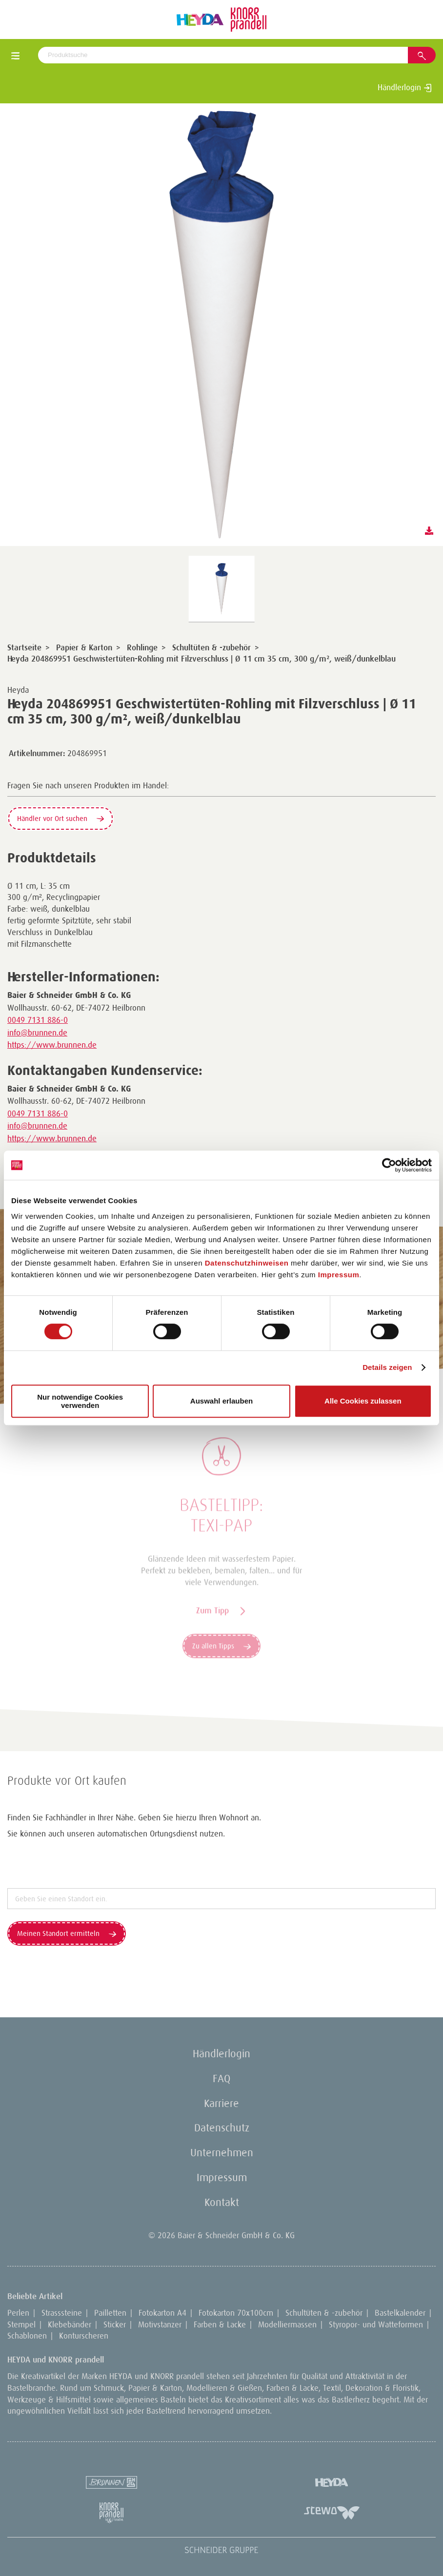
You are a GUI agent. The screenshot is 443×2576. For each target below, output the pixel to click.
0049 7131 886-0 (37, 1020)
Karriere (221, 2103)
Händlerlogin (405, 87)
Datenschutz (221, 2128)
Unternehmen (221, 2153)
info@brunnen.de (37, 1032)
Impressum (339, 1274)
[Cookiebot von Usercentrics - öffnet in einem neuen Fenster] (389, 1165)
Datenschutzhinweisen (247, 1263)
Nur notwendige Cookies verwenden (80, 1401)
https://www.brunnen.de (52, 1045)
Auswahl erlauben (221, 1401)
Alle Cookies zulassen (363, 1401)
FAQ (221, 2078)
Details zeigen (387, 1367)
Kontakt (221, 2202)
